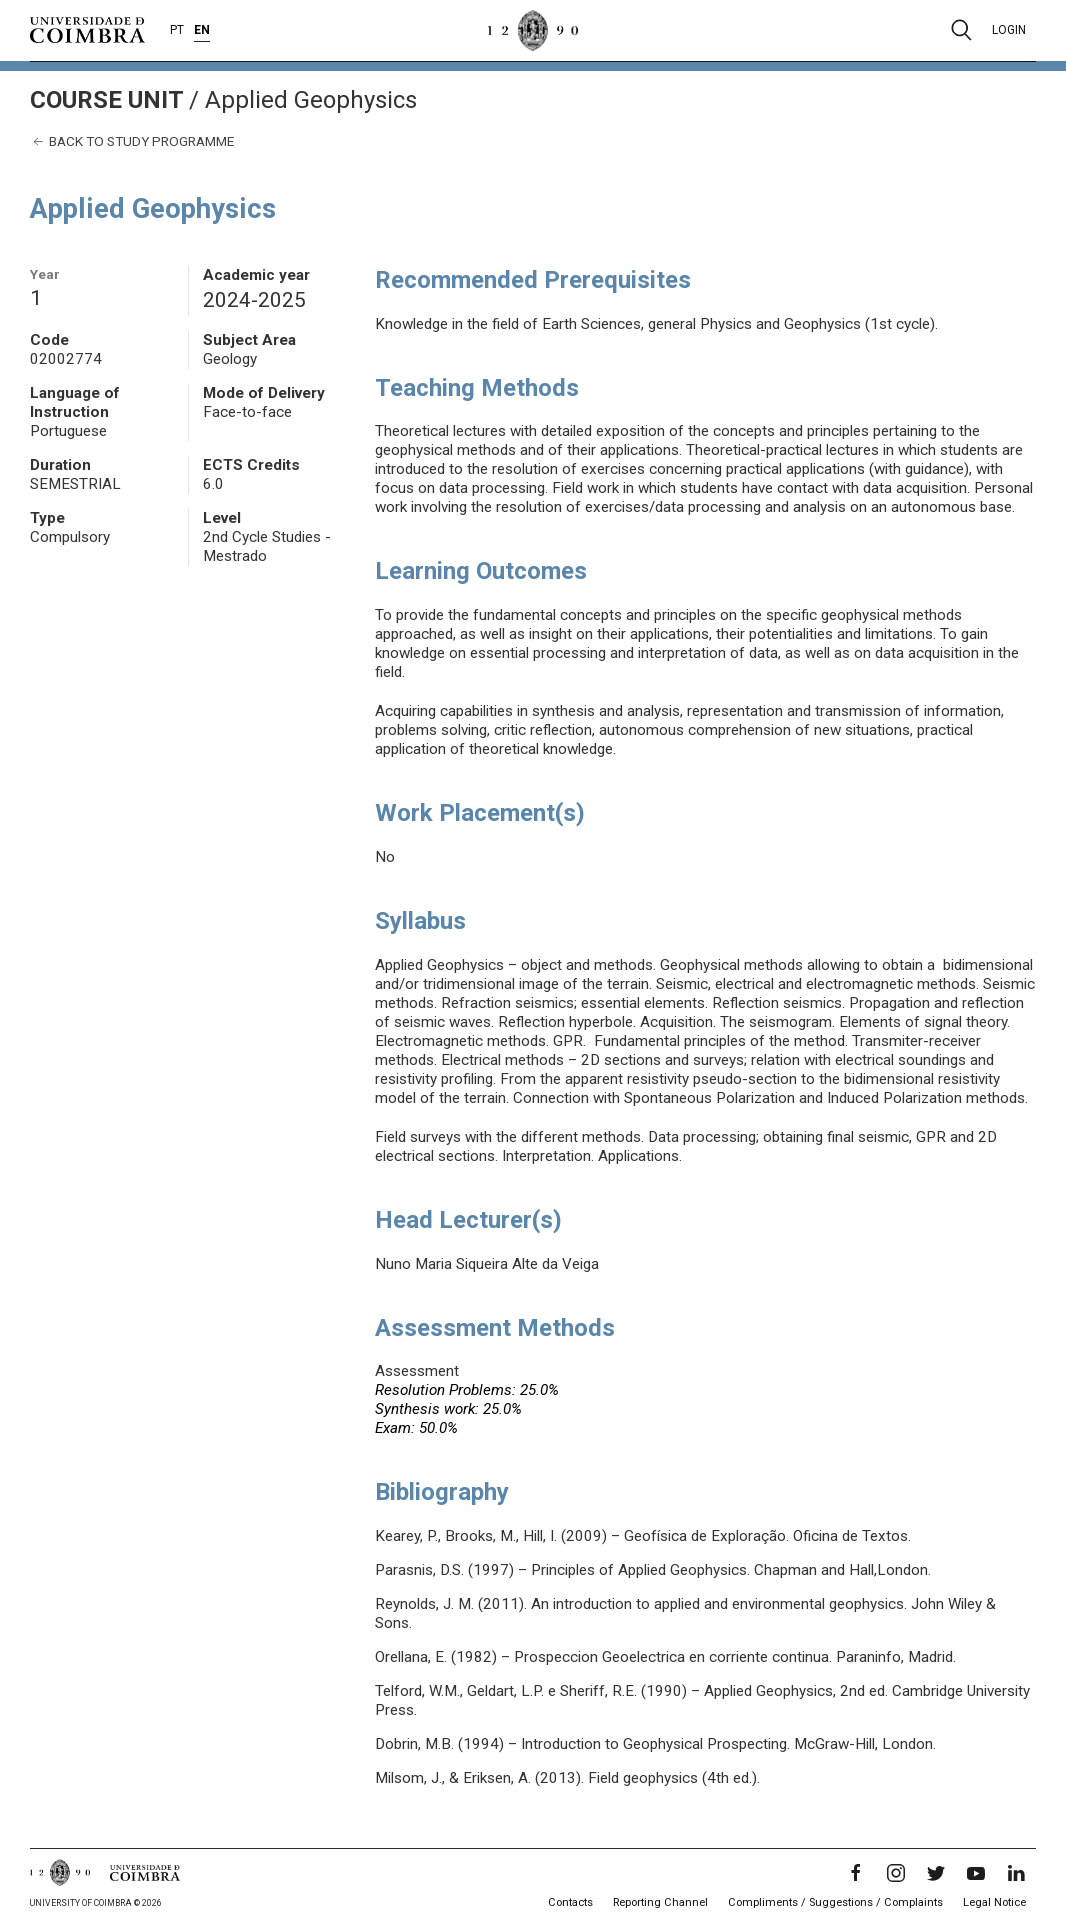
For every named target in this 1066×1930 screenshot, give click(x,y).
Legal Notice (994, 1902)
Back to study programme (132, 141)
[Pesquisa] (961, 30)
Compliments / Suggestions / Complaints (835, 1902)
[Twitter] (936, 1873)
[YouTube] (976, 1873)
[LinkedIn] (1016, 1873)
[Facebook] (856, 1873)
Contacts (570, 1902)
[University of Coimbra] (87, 29)
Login (1009, 30)
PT (177, 30)
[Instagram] (896, 1873)
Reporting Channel (660, 1902)
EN (202, 30)
